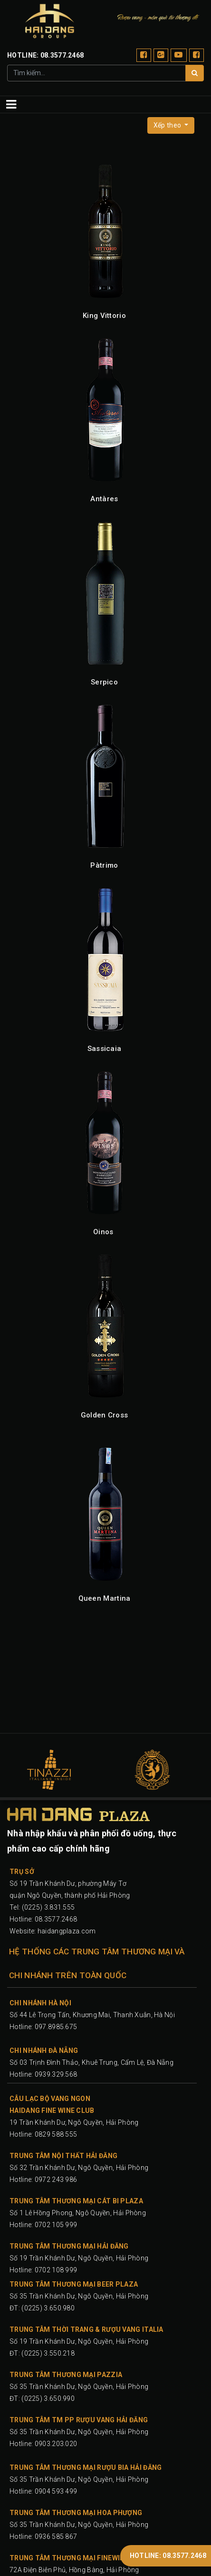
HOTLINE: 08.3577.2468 (168, 2555)
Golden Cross (104, 1415)
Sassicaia (104, 1048)
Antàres (104, 499)
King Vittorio (104, 315)
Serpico (104, 682)
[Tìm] (194, 73)
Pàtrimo (104, 865)
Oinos (103, 1232)
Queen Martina (104, 1598)
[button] (170, 125)
